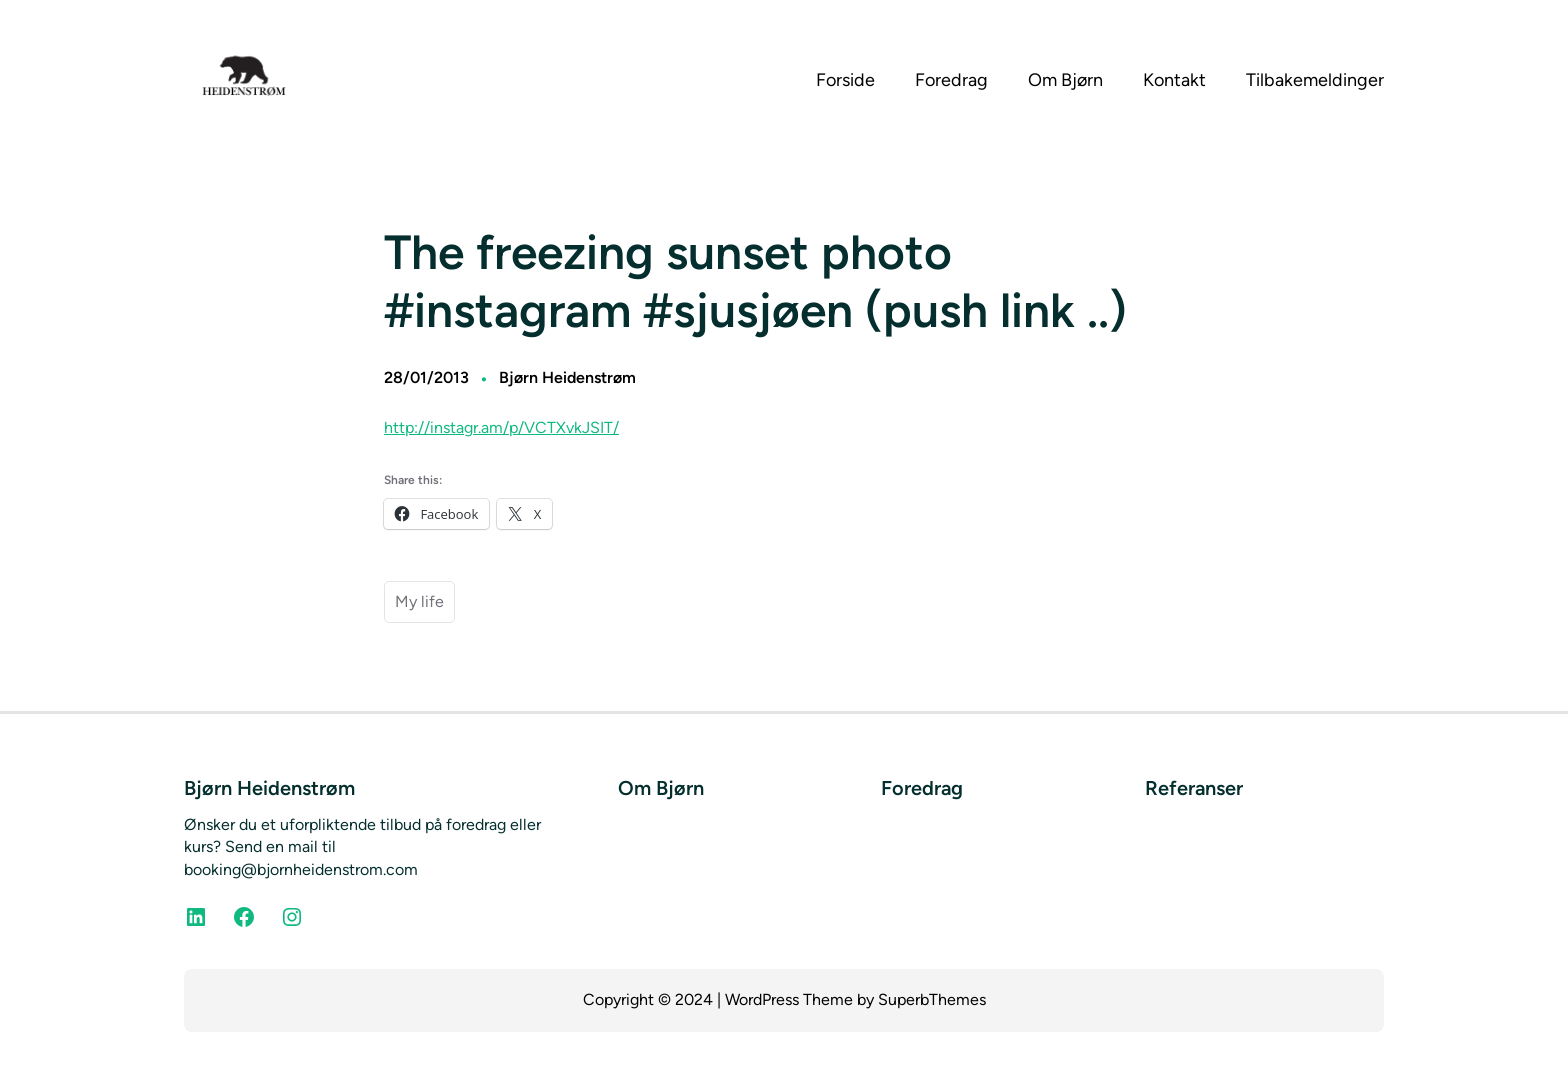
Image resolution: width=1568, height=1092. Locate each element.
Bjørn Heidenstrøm (567, 377)
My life (419, 601)
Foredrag (922, 788)
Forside (845, 80)
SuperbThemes (932, 999)
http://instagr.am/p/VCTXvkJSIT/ (501, 427)
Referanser (1194, 788)
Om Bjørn (661, 788)
